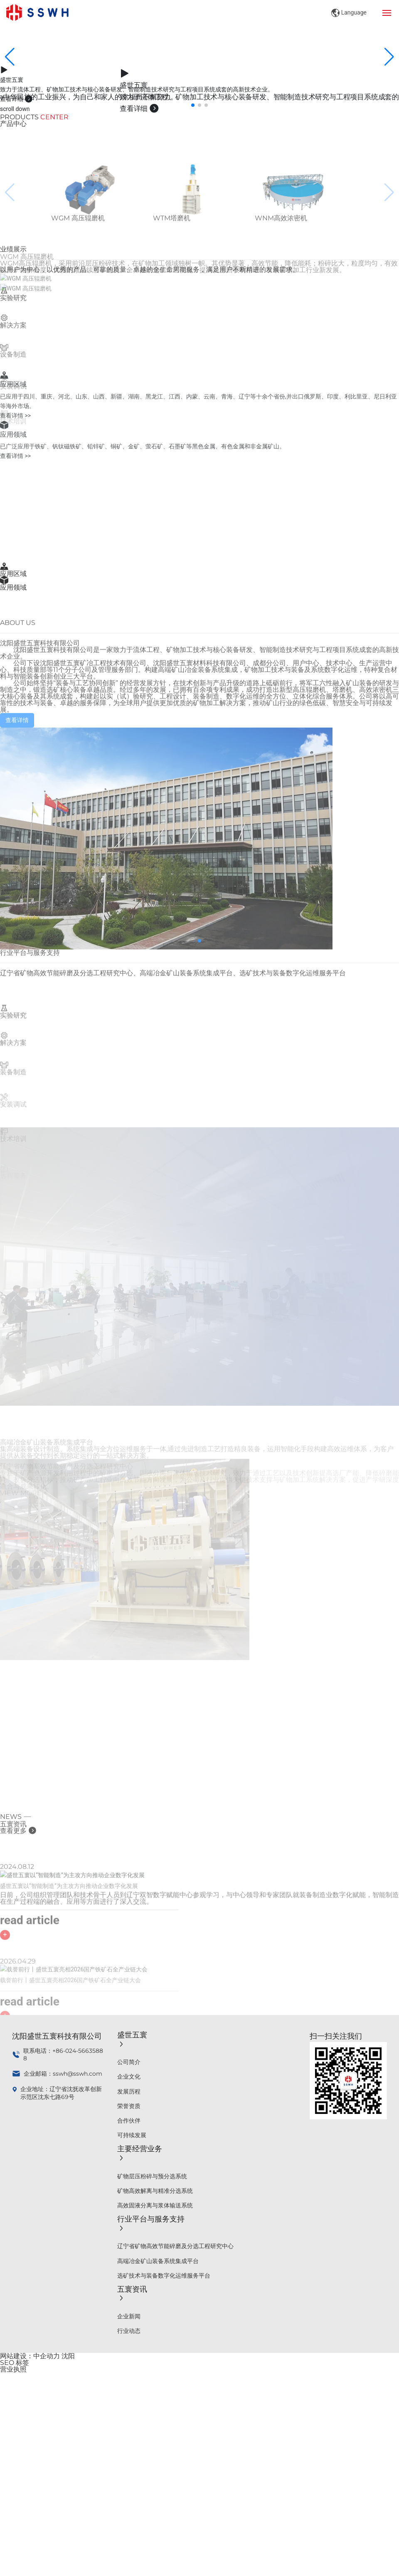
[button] (193, 105)
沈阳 (68, 2356)
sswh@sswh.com (77, 2073)
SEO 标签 (14, 2363)
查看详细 (16, 99)
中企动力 (46, 2356)
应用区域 (13, 574)
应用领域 (13, 587)
